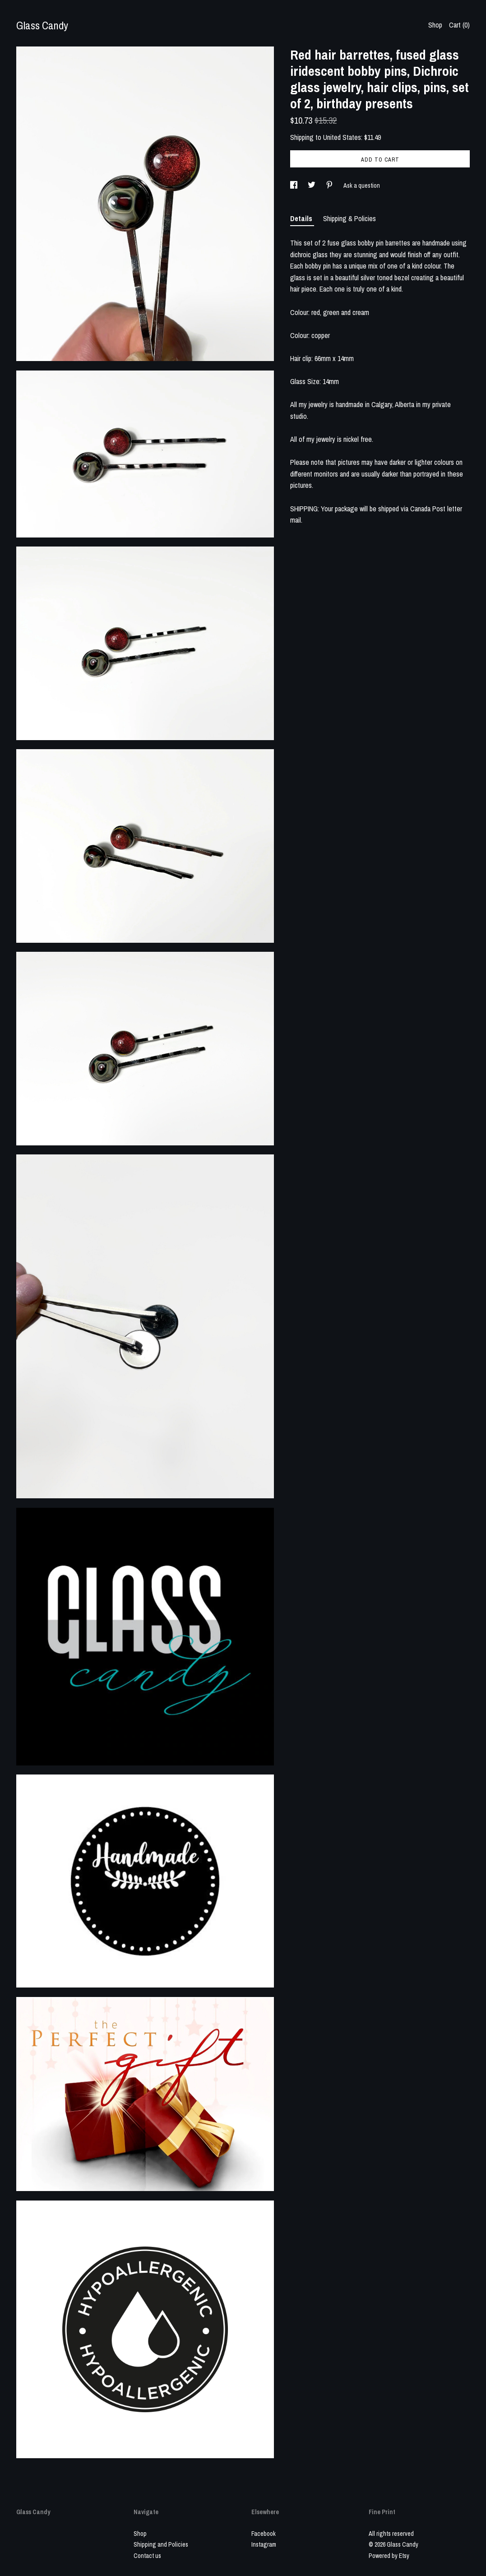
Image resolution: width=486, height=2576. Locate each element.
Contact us (147, 2556)
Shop (435, 25)
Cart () (459, 25)
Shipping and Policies (161, 2544)
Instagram (263, 2544)
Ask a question (361, 185)
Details (302, 218)
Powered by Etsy (389, 2556)
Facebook (263, 2534)
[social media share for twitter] (312, 185)
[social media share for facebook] (294, 185)
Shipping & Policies (349, 218)
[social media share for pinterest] (330, 185)
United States (342, 137)
